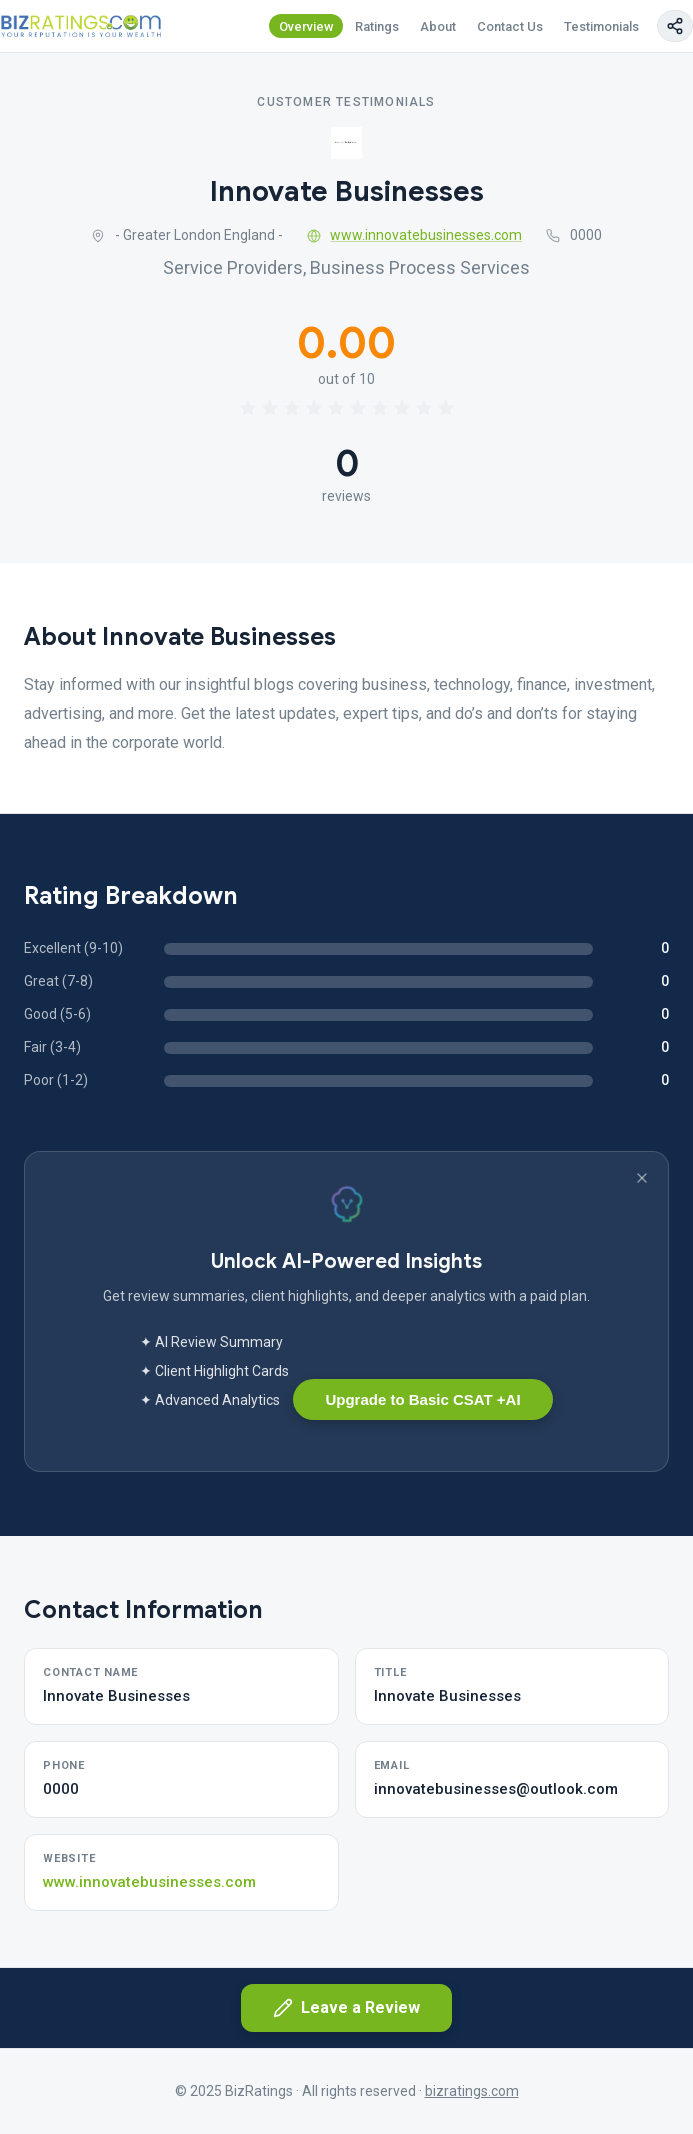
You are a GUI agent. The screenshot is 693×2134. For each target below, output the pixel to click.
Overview (306, 26)
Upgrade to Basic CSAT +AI (422, 1399)
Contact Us (510, 26)
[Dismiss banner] (642, 1178)
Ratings (377, 26)
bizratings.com (472, 2091)
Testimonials (601, 26)
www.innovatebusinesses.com (415, 235)
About (438, 26)
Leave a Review (346, 2008)
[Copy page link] (675, 26)
